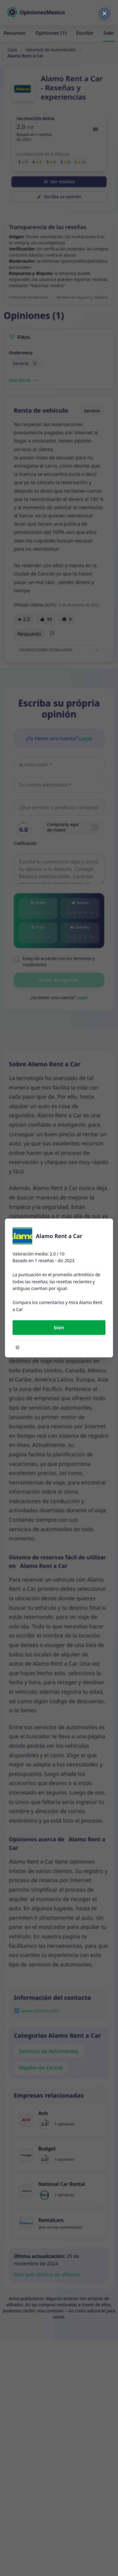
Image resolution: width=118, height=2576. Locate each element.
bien (59, 1327)
